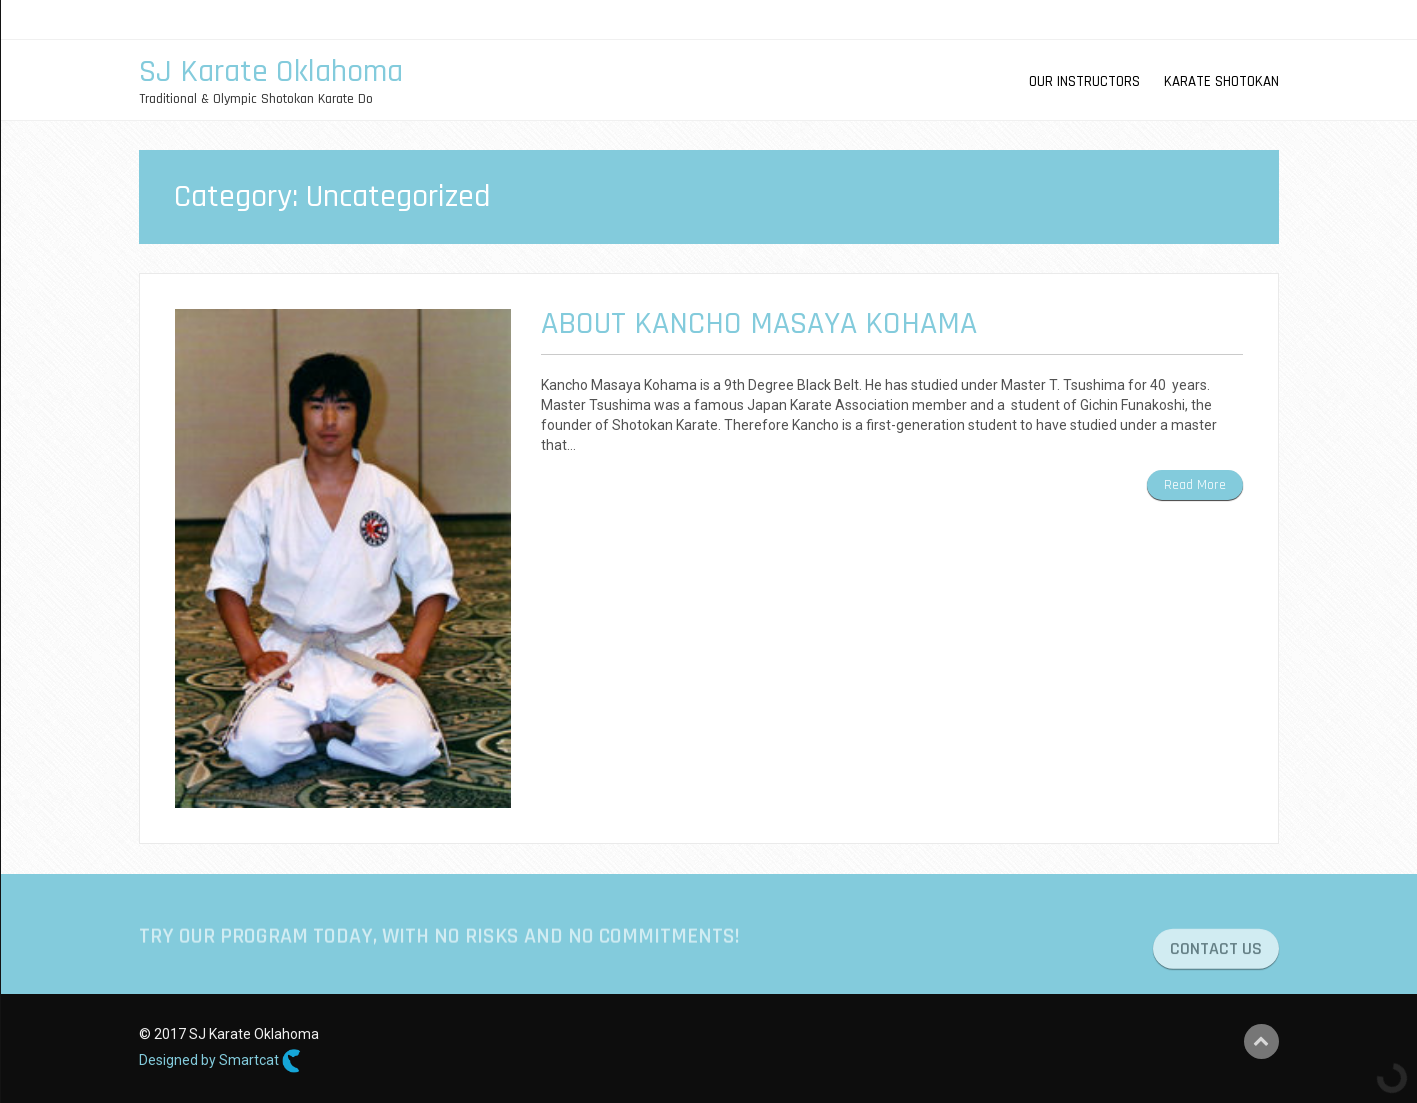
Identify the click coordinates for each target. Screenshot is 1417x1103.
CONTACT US (1216, 955)
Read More (1195, 485)
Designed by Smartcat (220, 1061)
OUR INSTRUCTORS (1084, 81)
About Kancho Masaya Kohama (759, 323)
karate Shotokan (1221, 81)
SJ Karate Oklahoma (271, 71)
